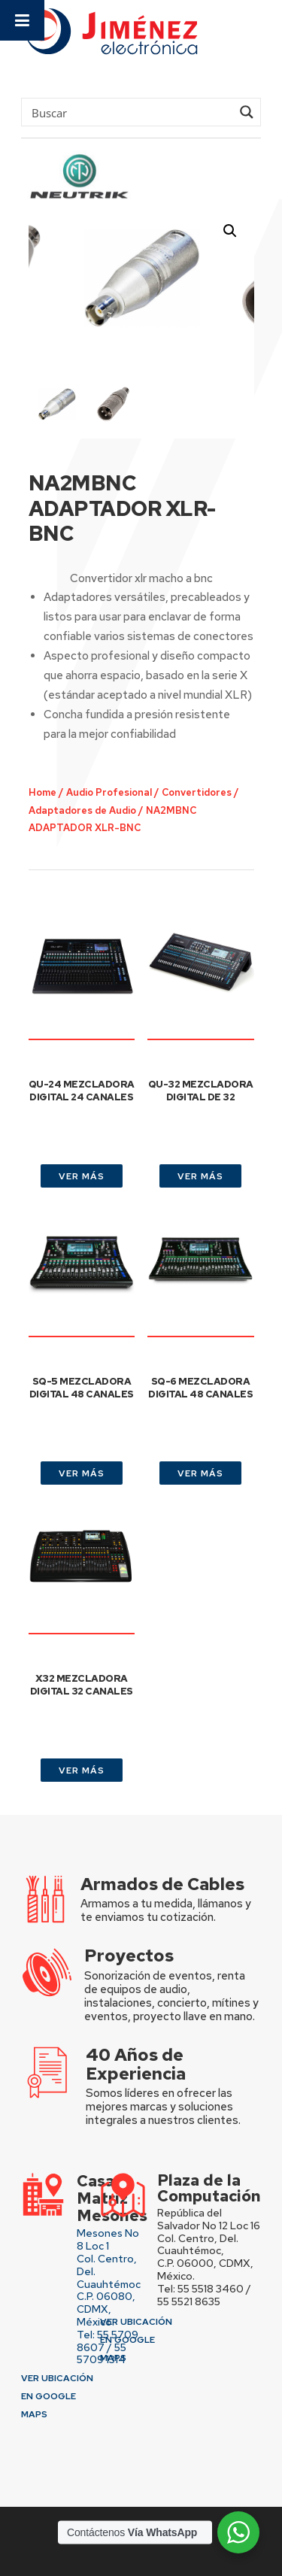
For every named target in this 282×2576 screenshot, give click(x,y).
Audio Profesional (109, 792)
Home (42, 792)
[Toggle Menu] (22, 20)
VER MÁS (82, 1176)
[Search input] (130, 112)
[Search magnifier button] (247, 112)
